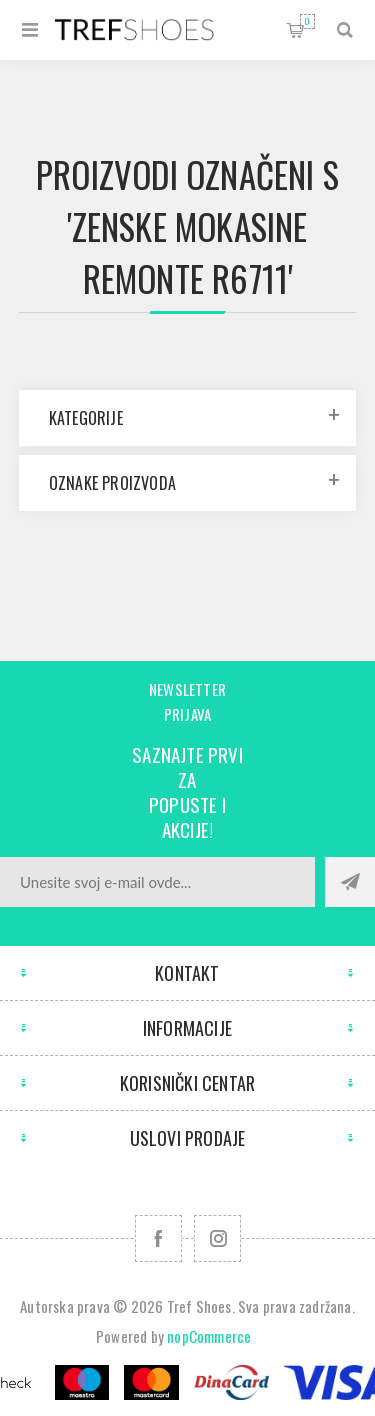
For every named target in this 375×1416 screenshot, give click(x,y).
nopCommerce (209, 1336)
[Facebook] (158, 1238)
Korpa (307, 21)
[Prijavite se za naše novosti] (157, 882)
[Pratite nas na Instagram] (217, 1238)
